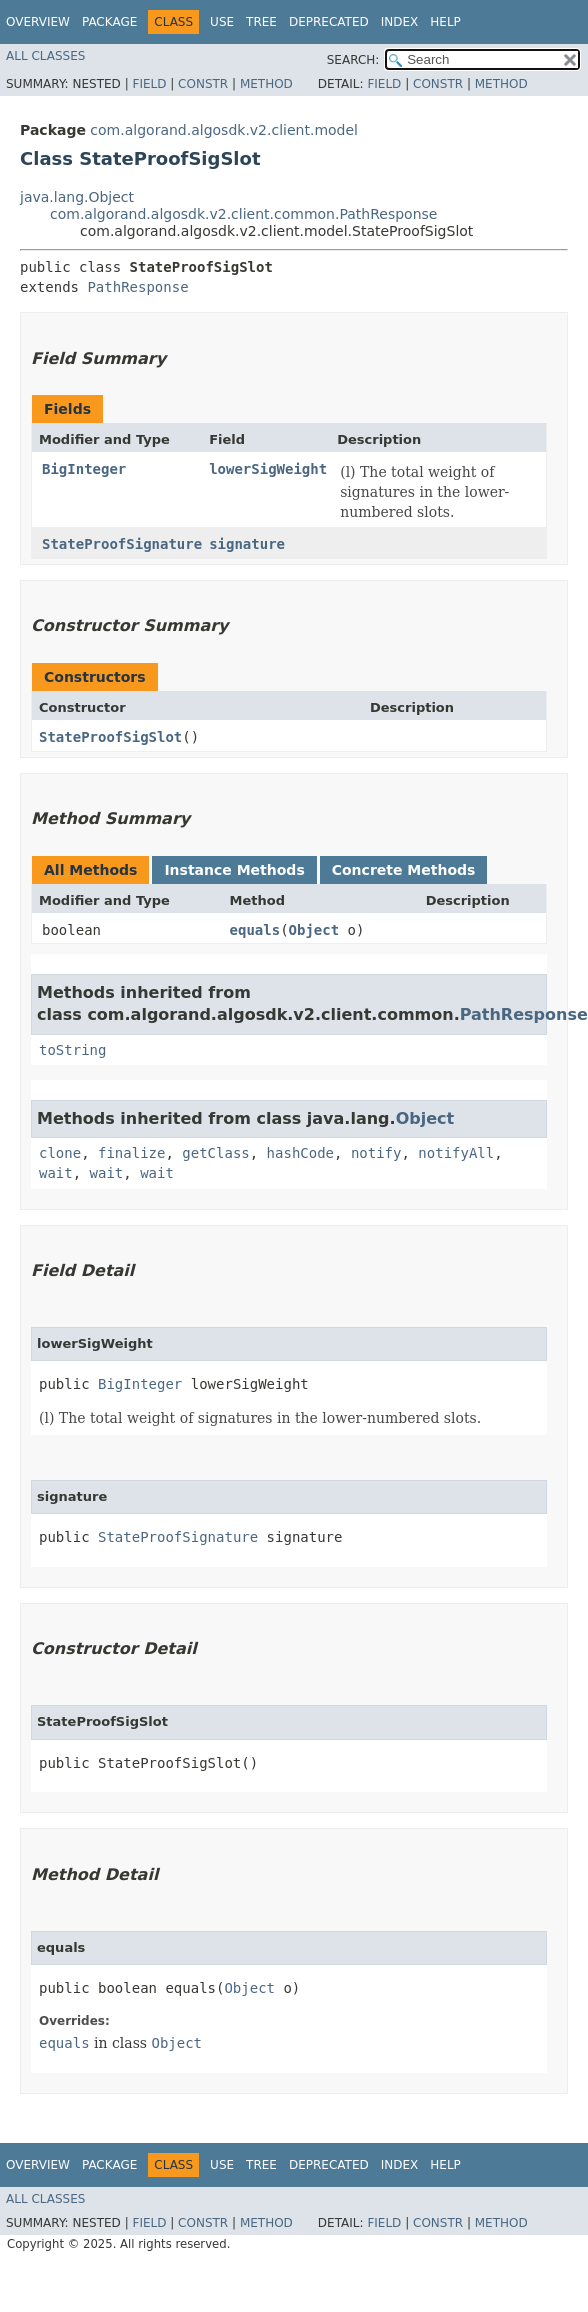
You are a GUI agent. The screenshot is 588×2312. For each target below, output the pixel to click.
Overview (38, 22)
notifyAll (456, 1153)
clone (60, 1153)
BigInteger (84, 469)
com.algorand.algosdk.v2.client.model (224, 130)
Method (266, 84)
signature (247, 544)
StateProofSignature (122, 544)
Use (222, 22)
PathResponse (137, 287)
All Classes (45, 56)
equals (255, 930)
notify (376, 1153)
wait (56, 1173)
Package (109, 22)
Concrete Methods (404, 870)
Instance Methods (234, 870)
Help (445, 22)
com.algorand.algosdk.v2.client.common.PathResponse (243, 214)
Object (314, 930)
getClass (215, 1153)
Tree (261, 22)
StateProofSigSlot (110, 737)
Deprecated (329, 22)
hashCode (300, 1153)
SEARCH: (353, 60)
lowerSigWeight (268, 469)
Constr (203, 84)
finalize (131, 1153)
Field (149, 84)
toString (72, 1050)
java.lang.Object (77, 197)
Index (400, 22)
